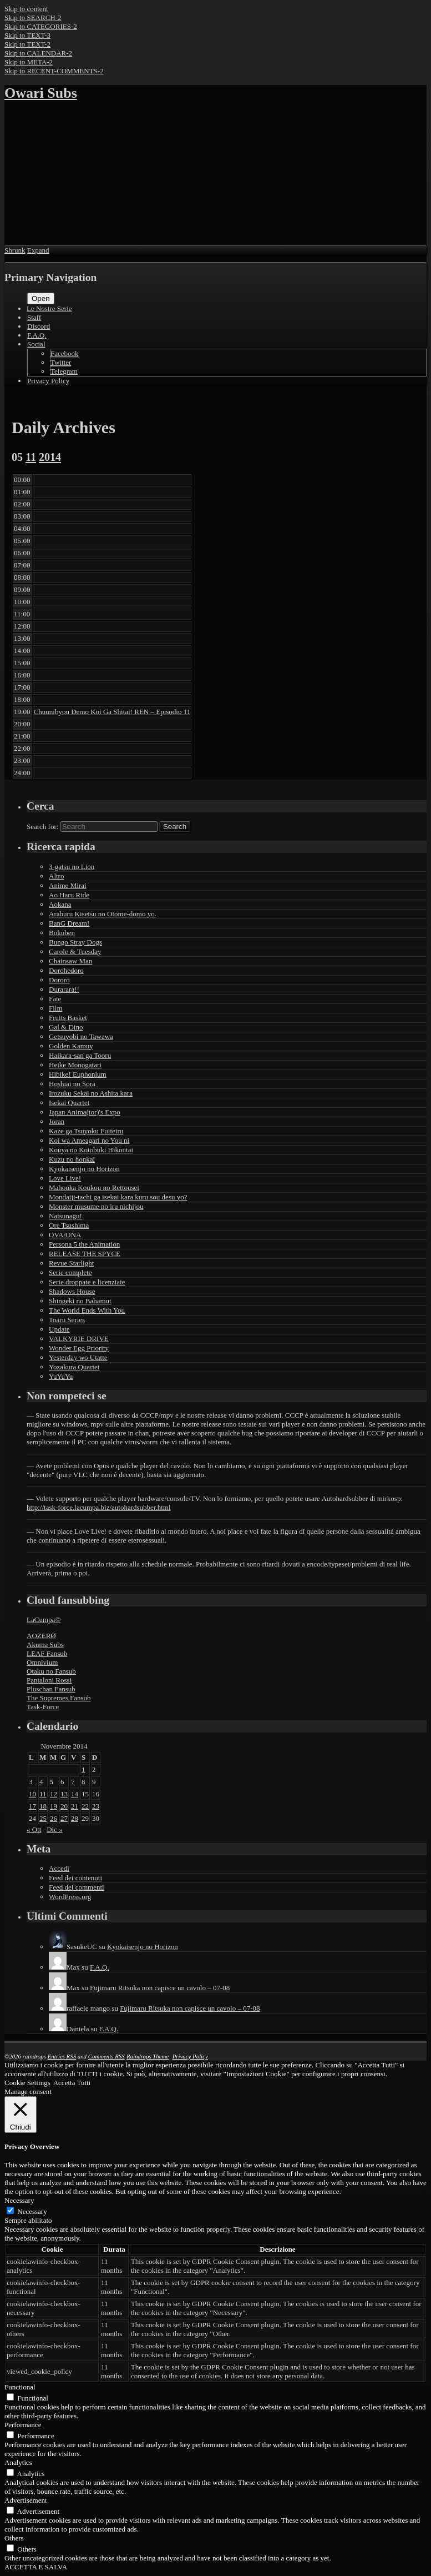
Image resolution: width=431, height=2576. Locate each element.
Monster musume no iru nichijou (96, 1206)
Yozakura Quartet (74, 1367)
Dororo (59, 980)
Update (59, 1329)
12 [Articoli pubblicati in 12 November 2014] (53, 1794)
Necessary (32, 2211)
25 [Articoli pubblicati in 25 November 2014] (43, 1818)
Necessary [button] (19, 2200)
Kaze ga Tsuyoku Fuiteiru (86, 1131)
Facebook (64, 353)
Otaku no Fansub (51, 1671)
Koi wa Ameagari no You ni (89, 1140)
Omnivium (42, 1662)
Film (56, 1008)
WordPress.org (70, 1896)
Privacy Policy (48, 380)
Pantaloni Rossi (49, 1680)
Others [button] (14, 2538)
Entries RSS (62, 2056)
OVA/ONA (65, 1235)
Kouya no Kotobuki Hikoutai (91, 1150)
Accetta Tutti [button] (72, 2082)
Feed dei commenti (76, 1887)
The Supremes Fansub (59, 1698)
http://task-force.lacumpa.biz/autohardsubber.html (99, 1507)
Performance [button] (22, 2425)
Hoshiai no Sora (72, 1083)
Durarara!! (64, 989)
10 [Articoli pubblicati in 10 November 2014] (32, 1794)
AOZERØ (41, 1635)
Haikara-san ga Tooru (80, 1055)
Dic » (55, 1829)
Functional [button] (20, 2387)
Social (36, 344)
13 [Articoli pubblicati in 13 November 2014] (64, 1794)
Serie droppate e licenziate (87, 1282)
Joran (56, 1121)
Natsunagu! (65, 1216)
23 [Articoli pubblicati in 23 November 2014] (95, 1806)
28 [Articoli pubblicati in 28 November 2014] (74, 1818)
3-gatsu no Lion (71, 866)
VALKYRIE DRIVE (79, 1338)
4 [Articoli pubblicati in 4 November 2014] (41, 1781)
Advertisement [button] (25, 2500)
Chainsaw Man (70, 961)
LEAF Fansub (47, 1653)
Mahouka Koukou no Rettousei (94, 1187)
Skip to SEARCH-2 (33, 17)
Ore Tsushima (69, 1225)
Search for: (42, 826)
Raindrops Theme (147, 2056)
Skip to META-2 (28, 62)
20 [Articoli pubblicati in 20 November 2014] (64, 1806)
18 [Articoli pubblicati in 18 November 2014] (43, 1806)
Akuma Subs (45, 1644)
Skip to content (26, 8)
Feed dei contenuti (75, 1878)
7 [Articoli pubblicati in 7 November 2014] (73, 1781)
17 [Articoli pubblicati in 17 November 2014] (32, 1806)
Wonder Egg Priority (79, 1348)
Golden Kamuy (71, 1046)
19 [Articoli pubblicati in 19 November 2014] (53, 1806)
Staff (34, 317)
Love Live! (65, 1178)
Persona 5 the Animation (84, 1244)
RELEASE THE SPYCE (84, 1253)
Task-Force (43, 1707)
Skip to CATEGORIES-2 (40, 26)
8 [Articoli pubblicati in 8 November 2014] (83, 1781)
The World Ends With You (87, 1310)
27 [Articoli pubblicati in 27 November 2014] (64, 1818)
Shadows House (72, 1291)
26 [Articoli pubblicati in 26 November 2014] (53, 1818)
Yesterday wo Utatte (78, 1357)
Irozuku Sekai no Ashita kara (91, 1093)
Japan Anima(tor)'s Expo (84, 1112)
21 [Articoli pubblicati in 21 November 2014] (74, 1806)
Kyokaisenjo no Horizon (84, 1168)
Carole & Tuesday (75, 951)
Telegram (64, 371)
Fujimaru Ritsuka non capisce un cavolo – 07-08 (160, 1988)
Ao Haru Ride (69, 895)
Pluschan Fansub (51, 1689)
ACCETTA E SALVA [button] (35, 2567)
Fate (55, 999)
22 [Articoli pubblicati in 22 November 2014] (85, 1806)
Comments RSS (106, 2056)
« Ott (34, 1829)
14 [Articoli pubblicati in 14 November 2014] (74, 1794)
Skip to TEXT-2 (27, 44)
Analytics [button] (18, 2462)
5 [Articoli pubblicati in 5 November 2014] (52, 1781)
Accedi (59, 1868)
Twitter (60, 362)
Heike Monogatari (75, 1065)
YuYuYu (61, 1376)
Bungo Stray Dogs (75, 942)
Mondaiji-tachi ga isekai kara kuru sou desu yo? (118, 1197)
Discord (38, 326)
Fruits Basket (68, 1017)
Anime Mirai (68, 885)
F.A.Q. (37, 335)
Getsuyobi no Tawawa (81, 1036)
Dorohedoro (66, 970)
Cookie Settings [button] (27, 2082)
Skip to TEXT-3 (27, 35)
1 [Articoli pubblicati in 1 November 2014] (83, 1769)
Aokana (60, 904)
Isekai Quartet (69, 1102)
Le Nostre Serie (49, 308)
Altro (56, 876)
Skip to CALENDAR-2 (38, 53)
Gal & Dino (66, 1027)
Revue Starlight (71, 1263)
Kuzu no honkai (72, 1159)
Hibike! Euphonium (78, 1074)
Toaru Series (67, 1319)
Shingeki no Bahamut (80, 1301)
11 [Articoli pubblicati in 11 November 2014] (43, 1794)
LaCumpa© (43, 1619)
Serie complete (70, 1272)
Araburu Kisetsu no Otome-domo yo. (102, 914)
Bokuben (62, 932)
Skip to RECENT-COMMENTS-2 (54, 71)
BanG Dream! (69, 923)
